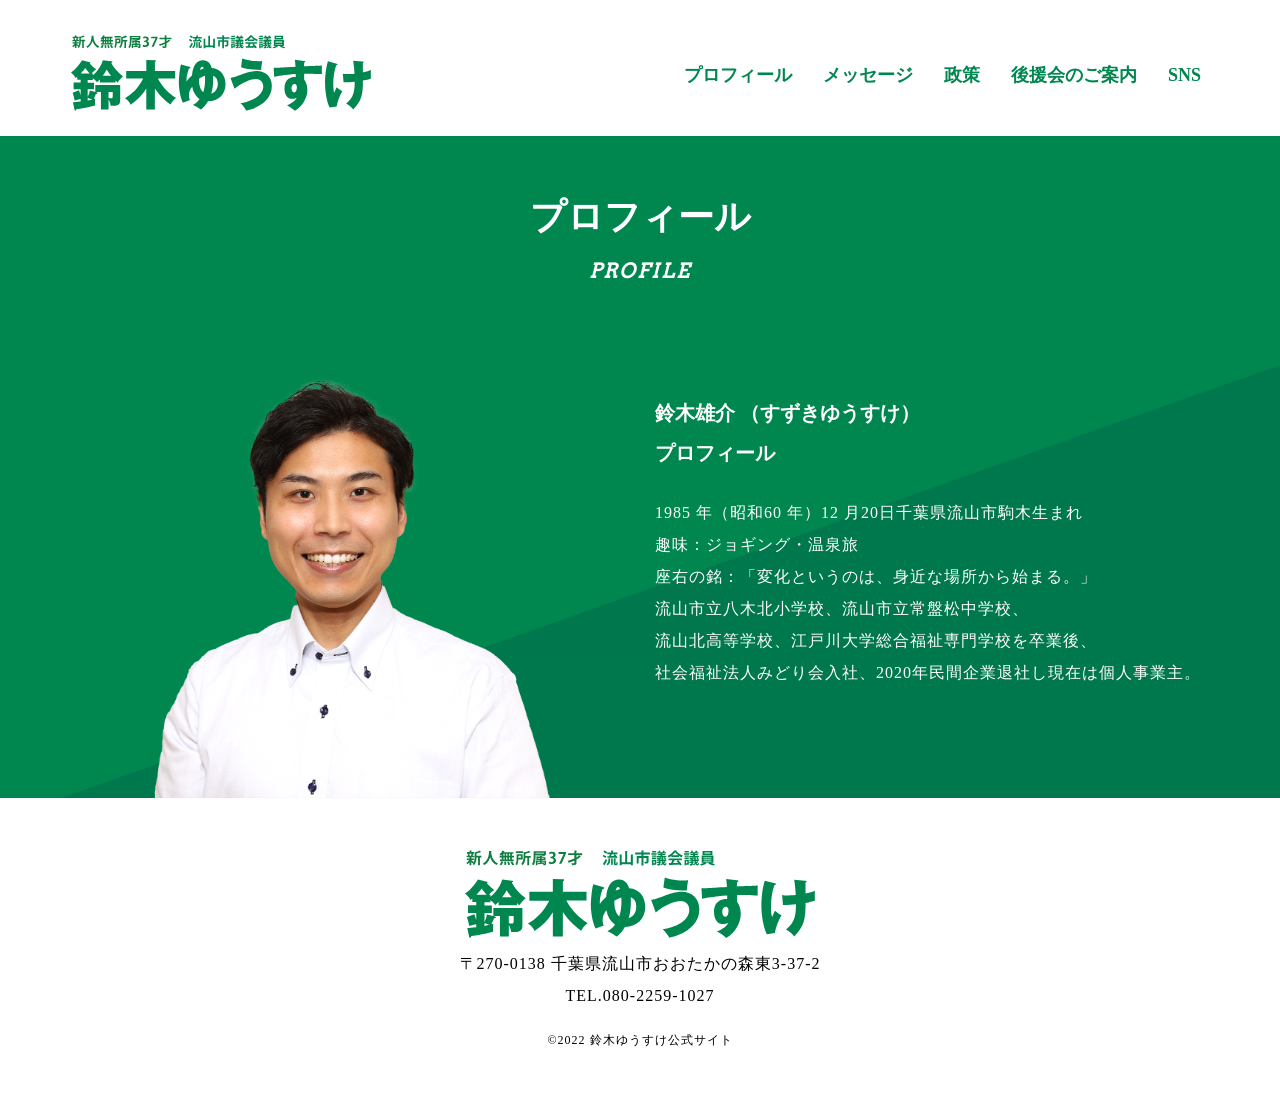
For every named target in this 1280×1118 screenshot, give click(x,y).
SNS (1184, 75)
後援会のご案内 (1074, 75)
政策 (962, 75)
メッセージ (868, 75)
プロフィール (738, 75)
